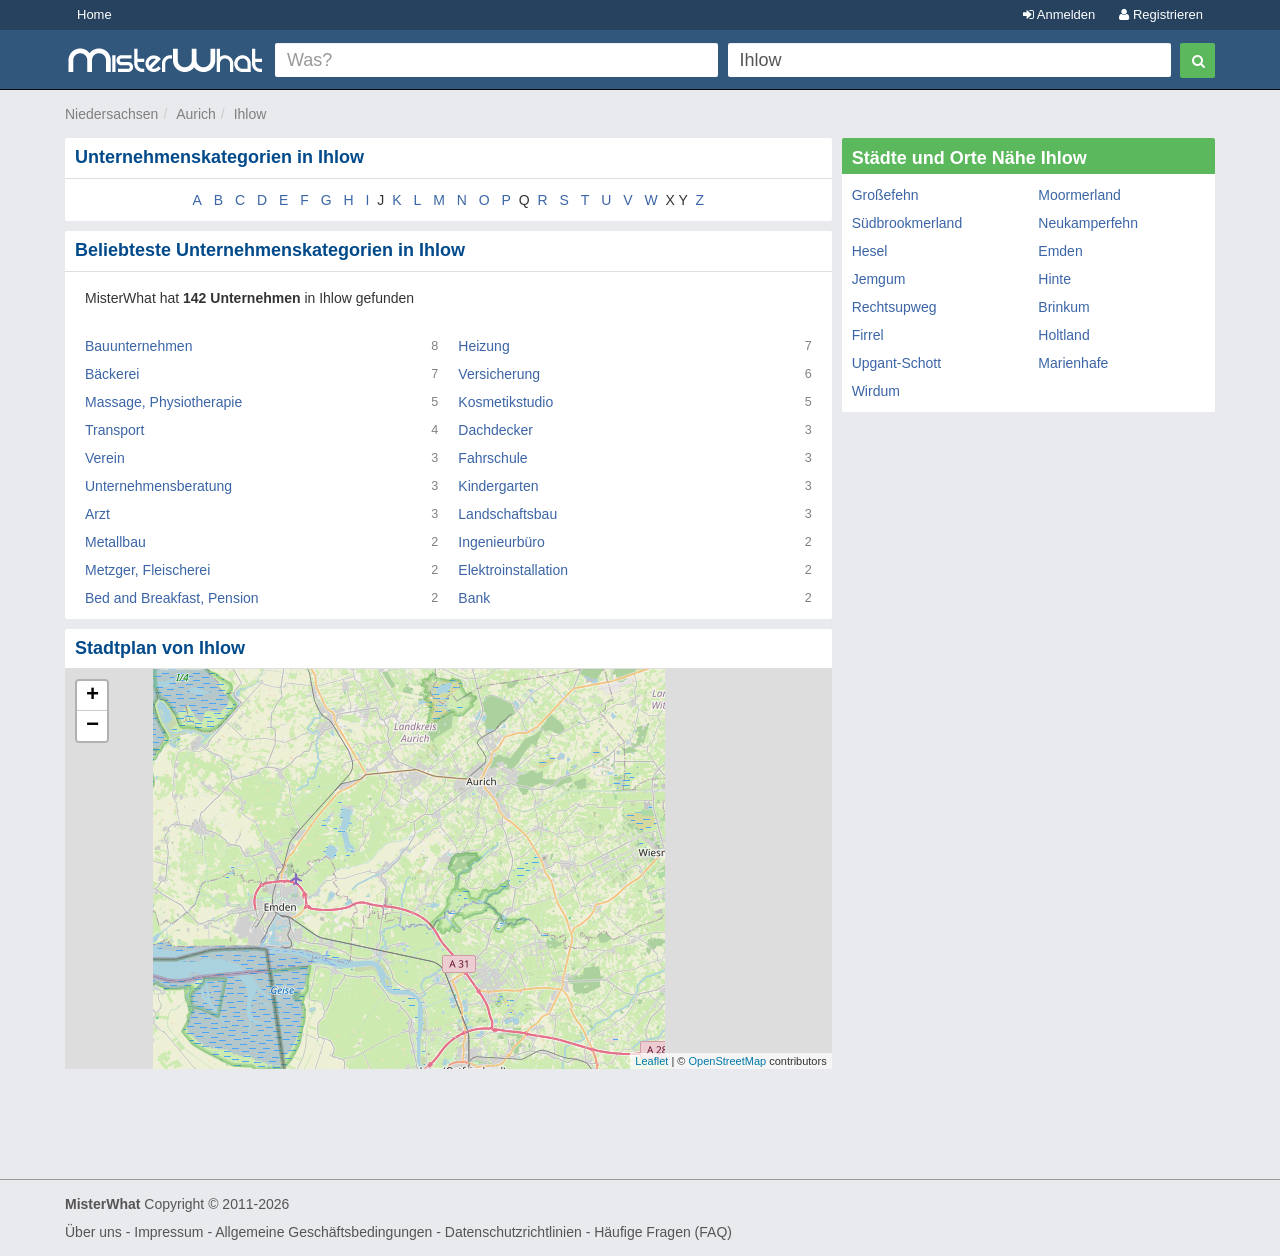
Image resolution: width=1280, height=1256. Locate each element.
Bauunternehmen (138, 346)
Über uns (93, 1232)
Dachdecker (495, 430)
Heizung (483, 346)
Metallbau (115, 542)
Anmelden (1059, 14)
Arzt (97, 514)
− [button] (92, 726)
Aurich (196, 114)
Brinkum (1063, 307)
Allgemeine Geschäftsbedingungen (323, 1232)
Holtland (1063, 335)
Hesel (870, 251)
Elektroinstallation (513, 570)
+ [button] (92, 696)
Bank (474, 598)
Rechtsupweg (894, 307)
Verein (105, 458)
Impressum (168, 1232)
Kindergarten (498, 486)
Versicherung (499, 374)
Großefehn (885, 195)
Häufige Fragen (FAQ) (663, 1232)
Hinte (1054, 279)
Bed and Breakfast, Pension (172, 598)
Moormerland (1079, 195)
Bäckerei (112, 374)
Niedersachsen (111, 114)
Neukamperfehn (1088, 223)
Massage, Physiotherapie (163, 402)
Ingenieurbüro (501, 542)
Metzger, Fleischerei (147, 570)
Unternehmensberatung (158, 486)
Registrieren (1161, 14)
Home (94, 14)
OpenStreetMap (727, 1061)
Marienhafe (1073, 363)
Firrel (868, 335)
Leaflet (651, 1061)
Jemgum (879, 279)
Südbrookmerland (907, 223)
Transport (114, 430)
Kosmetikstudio (505, 402)
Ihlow (250, 114)
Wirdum (876, 391)
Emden (1060, 251)
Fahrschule (492, 458)
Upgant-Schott (897, 363)
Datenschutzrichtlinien (513, 1232)
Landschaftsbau (507, 514)
